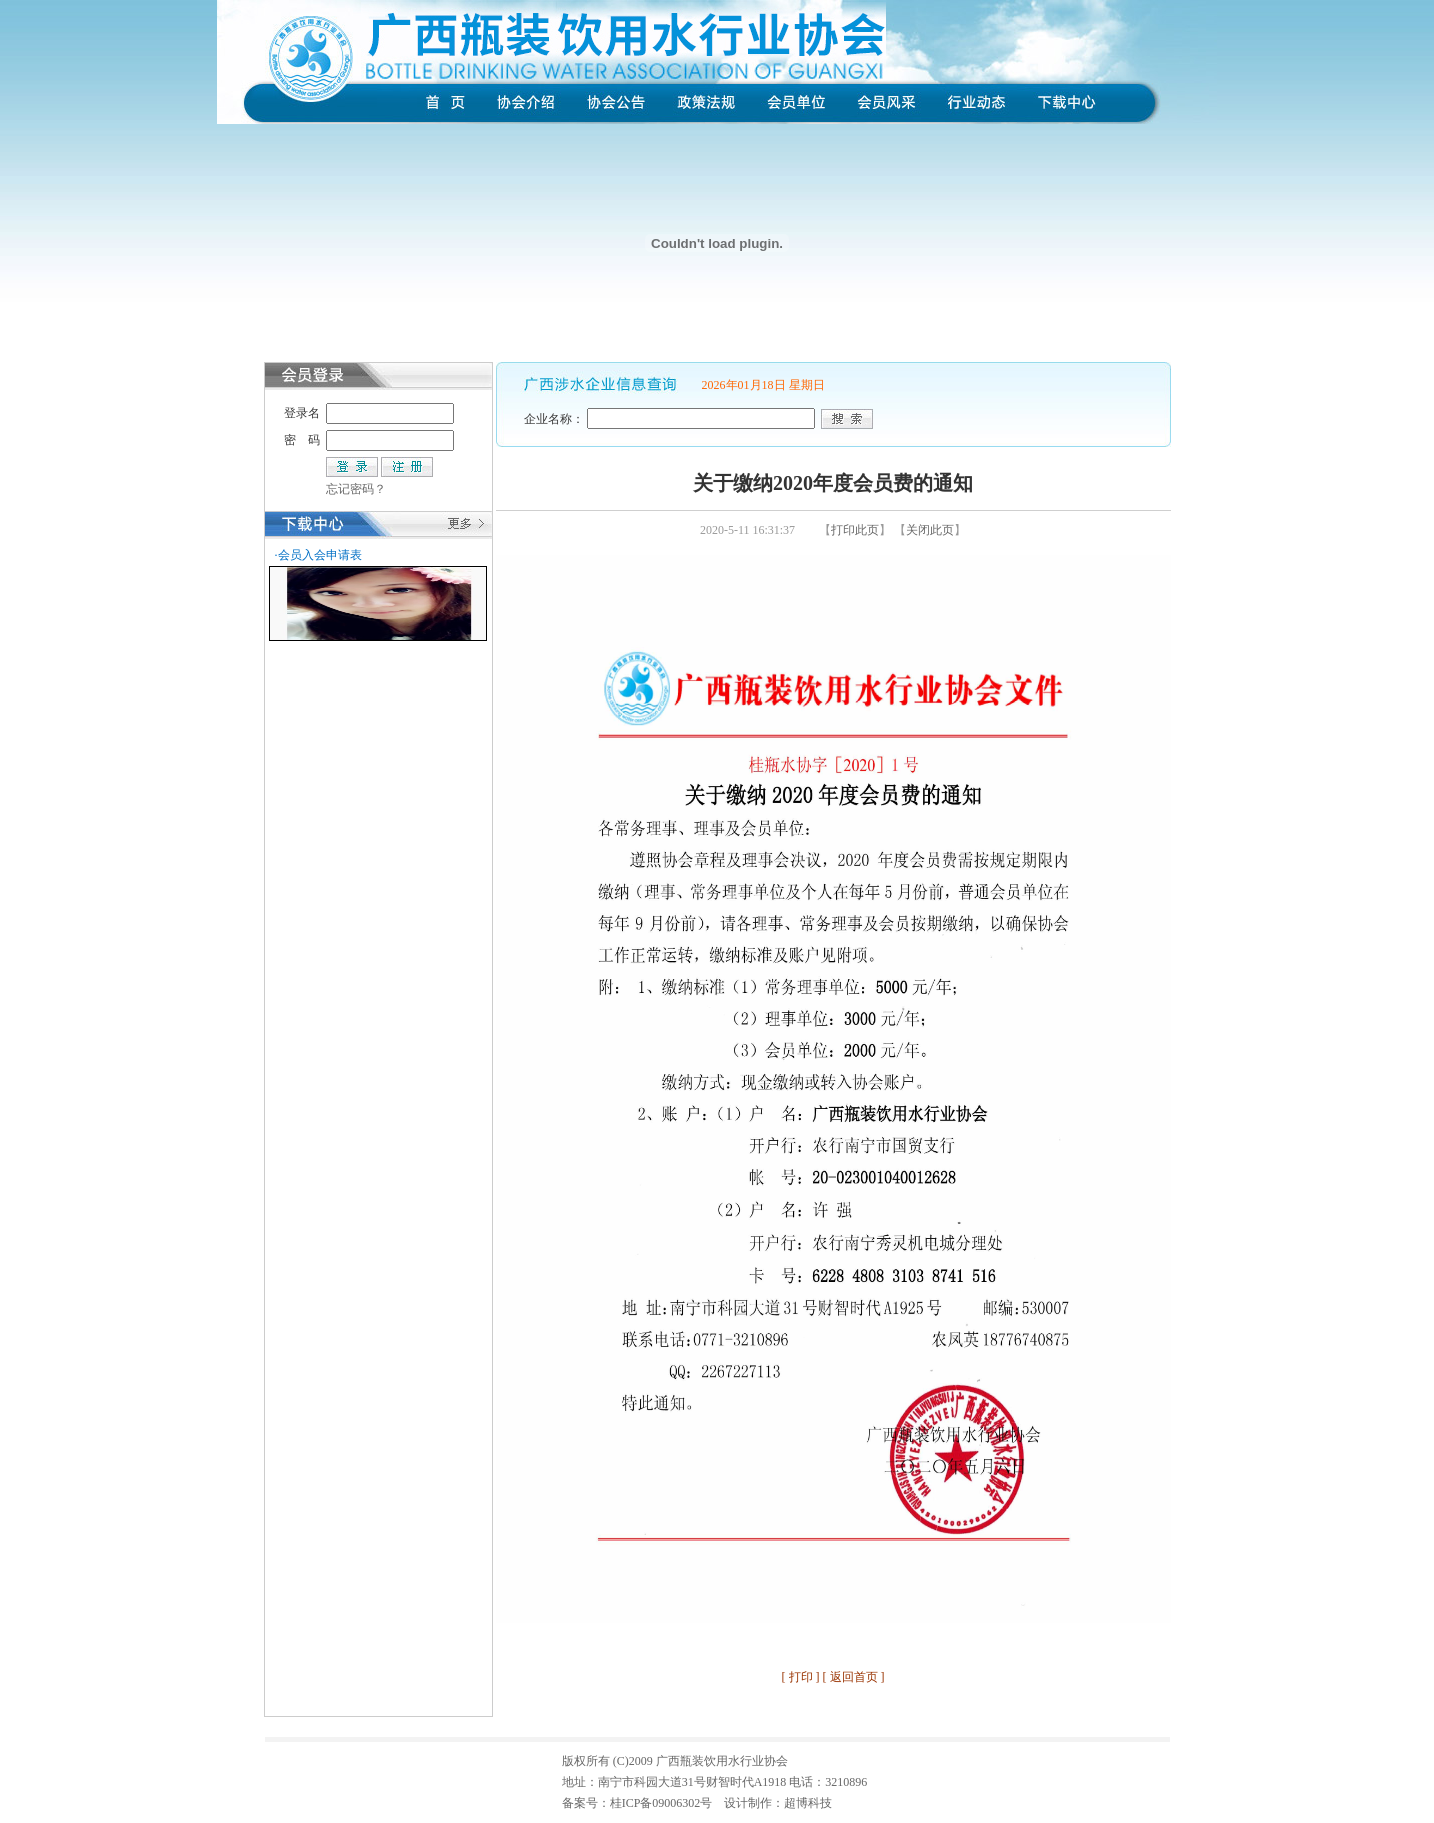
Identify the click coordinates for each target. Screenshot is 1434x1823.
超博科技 (808, 1803)
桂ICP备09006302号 (661, 1803)
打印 (801, 1677)
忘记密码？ (356, 489)
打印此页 (855, 530)
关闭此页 (930, 530)
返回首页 (854, 1677)
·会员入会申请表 (318, 555)
